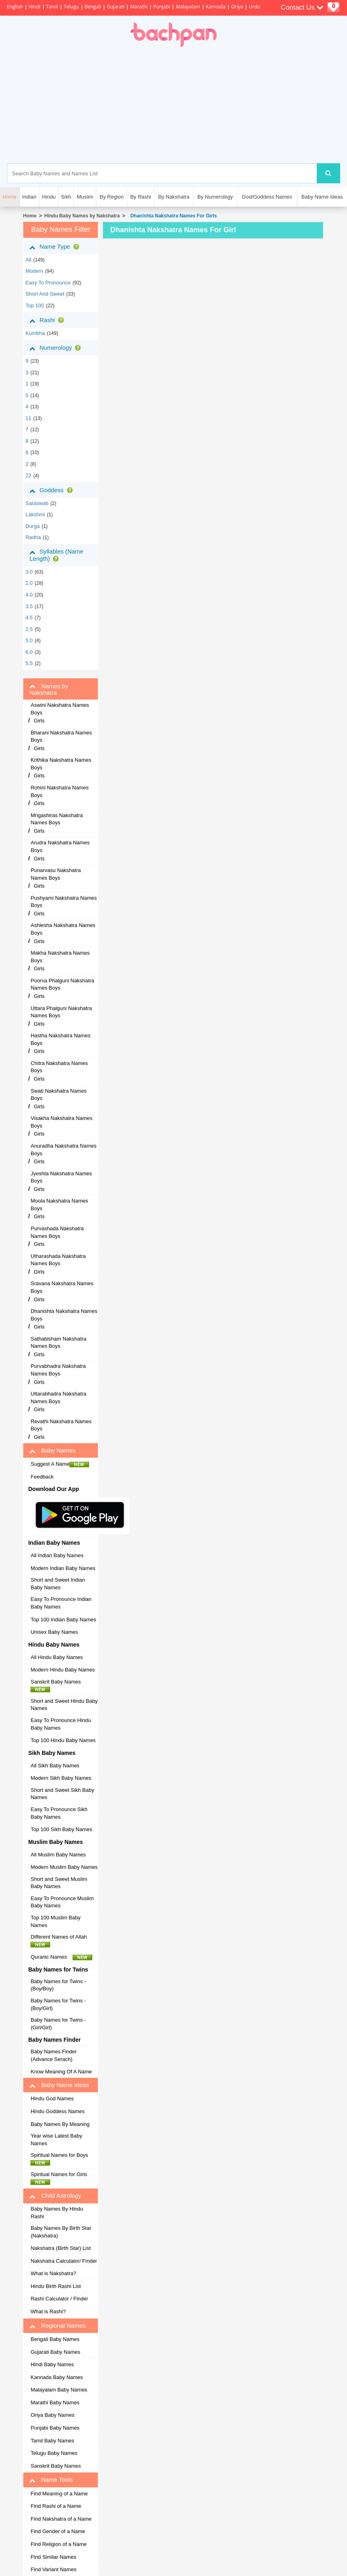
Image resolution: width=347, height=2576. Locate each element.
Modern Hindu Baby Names (62, 1670)
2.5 (28, 629)
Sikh (66, 197)
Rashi (48, 320)
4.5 (28, 618)
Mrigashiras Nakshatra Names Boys (56, 819)
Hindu (49, 197)
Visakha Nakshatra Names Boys (61, 1122)
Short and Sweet (44, 294)
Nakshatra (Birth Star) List (60, 2248)
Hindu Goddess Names (57, 2111)
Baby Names (52, 1450)
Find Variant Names (53, 2569)
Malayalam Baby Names (58, 2390)
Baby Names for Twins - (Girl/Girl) (58, 2023)
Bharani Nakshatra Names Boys (60, 736)
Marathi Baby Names (54, 2403)
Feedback (41, 1477)
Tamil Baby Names (52, 2441)
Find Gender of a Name (57, 2531)
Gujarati (116, 6)
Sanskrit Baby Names (57, 1685)
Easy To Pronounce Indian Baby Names (60, 1603)
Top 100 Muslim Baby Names (55, 1921)
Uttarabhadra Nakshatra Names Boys (58, 1397)
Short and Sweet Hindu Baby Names (63, 1705)
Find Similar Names (53, 2557)
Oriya (237, 6)
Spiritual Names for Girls (60, 2178)
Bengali (93, 6)
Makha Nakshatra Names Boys (59, 956)
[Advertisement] (210, 105)
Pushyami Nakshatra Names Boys (63, 902)
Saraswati (36, 503)
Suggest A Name (59, 1464)
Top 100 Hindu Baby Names (62, 1740)
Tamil (52, 6)
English (15, 6)
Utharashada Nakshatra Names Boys (57, 1260)
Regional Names (57, 2325)
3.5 (28, 606)
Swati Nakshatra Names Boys (58, 1094)
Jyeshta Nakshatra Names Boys (60, 1177)
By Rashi (140, 197)
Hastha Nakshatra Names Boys (60, 1039)
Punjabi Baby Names (54, 2428)
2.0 (28, 583)
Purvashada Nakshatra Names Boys (56, 1232)
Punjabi (161, 6)
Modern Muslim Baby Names (63, 1867)
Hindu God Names (51, 2098)
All (28, 260)
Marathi (139, 6)
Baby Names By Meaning (59, 2124)
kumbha (35, 333)
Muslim (85, 197)
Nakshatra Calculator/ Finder (63, 2261)
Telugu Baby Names (53, 2453)
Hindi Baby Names (52, 2364)
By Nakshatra (173, 197)
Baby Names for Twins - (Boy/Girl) (58, 2004)
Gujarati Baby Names (55, 2352)
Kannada (215, 6)
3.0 (28, 572)
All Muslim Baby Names (57, 1855)
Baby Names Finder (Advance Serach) (53, 2055)
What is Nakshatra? (53, 2273)
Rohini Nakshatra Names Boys (59, 791)
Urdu (254, 6)
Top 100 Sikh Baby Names (61, 1829)
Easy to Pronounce (48, 283)
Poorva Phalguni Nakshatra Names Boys (62, 984)
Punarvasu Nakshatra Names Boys (55, 874)
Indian (29, 197)
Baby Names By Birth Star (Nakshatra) (60, 2232)
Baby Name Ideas (322, 197)
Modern (34, 271)
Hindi (34, 6)
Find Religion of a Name (58, 2544)
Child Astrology (55, 2195)
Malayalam (188, 6)
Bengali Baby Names (54, 2339)
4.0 (28, 595)
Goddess (52, 490)
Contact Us (302, 7)
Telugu (71, 6)
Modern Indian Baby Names (62, 1568)
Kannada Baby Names (56, 2377)
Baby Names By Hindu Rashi (56, 2212)
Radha (33, 537)
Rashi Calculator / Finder (59, 2299)
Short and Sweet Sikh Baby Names (62, 1794)
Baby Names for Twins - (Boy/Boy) (58, 1985)
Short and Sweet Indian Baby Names (57, 1583)
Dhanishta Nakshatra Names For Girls (172, 216)
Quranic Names (61, 1957)
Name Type (55, 246)
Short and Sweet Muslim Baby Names (58, 1883)
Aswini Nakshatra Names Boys (59, 709)
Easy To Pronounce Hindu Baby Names (60, 1724)
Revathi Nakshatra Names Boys (60, 1425)
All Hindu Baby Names (56, 1657)
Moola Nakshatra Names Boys (59, 1204)
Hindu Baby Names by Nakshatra (82, 216)
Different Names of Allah (60, 1940)
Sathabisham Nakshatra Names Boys (58, 1342)
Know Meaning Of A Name (60, 2072)
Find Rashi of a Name (55, 2506)
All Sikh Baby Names (54, 1766)
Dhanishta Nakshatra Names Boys (63, 1315)
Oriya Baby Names (52, 2415)
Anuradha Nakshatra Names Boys (63, 1149)
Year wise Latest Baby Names (56, 2139)
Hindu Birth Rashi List (55, 2286)
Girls (39, 721)
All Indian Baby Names (56, 1555)
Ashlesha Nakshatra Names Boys (62, 929)
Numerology (56, 347)
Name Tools (51, 2479)
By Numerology (215, 197)
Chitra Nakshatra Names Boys (58, 1067)
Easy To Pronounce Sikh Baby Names (58, 1813)
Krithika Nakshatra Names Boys (60, 764)
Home (29, 216)
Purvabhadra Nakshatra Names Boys (57, 1370)
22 (28, 476)
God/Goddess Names (267, 197)
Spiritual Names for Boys (61, 2159)
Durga (32, 526)
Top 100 (34, 305)
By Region (111, 197)
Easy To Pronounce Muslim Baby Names (61, 1902)
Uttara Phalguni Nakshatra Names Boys (60, 1012)
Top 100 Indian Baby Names (63, 1620)
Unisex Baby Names (54, 1632)
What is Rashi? (47, 2311)
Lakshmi (35, 514)
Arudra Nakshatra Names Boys (59, 846)
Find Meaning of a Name (58, 2494)
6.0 (28, 652)
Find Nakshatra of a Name (60, 2519)
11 (28, 418)
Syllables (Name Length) (56, 555)
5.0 (28, 640)
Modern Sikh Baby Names (60, 1778)
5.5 (28, 663)
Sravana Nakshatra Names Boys (61, 1287)
